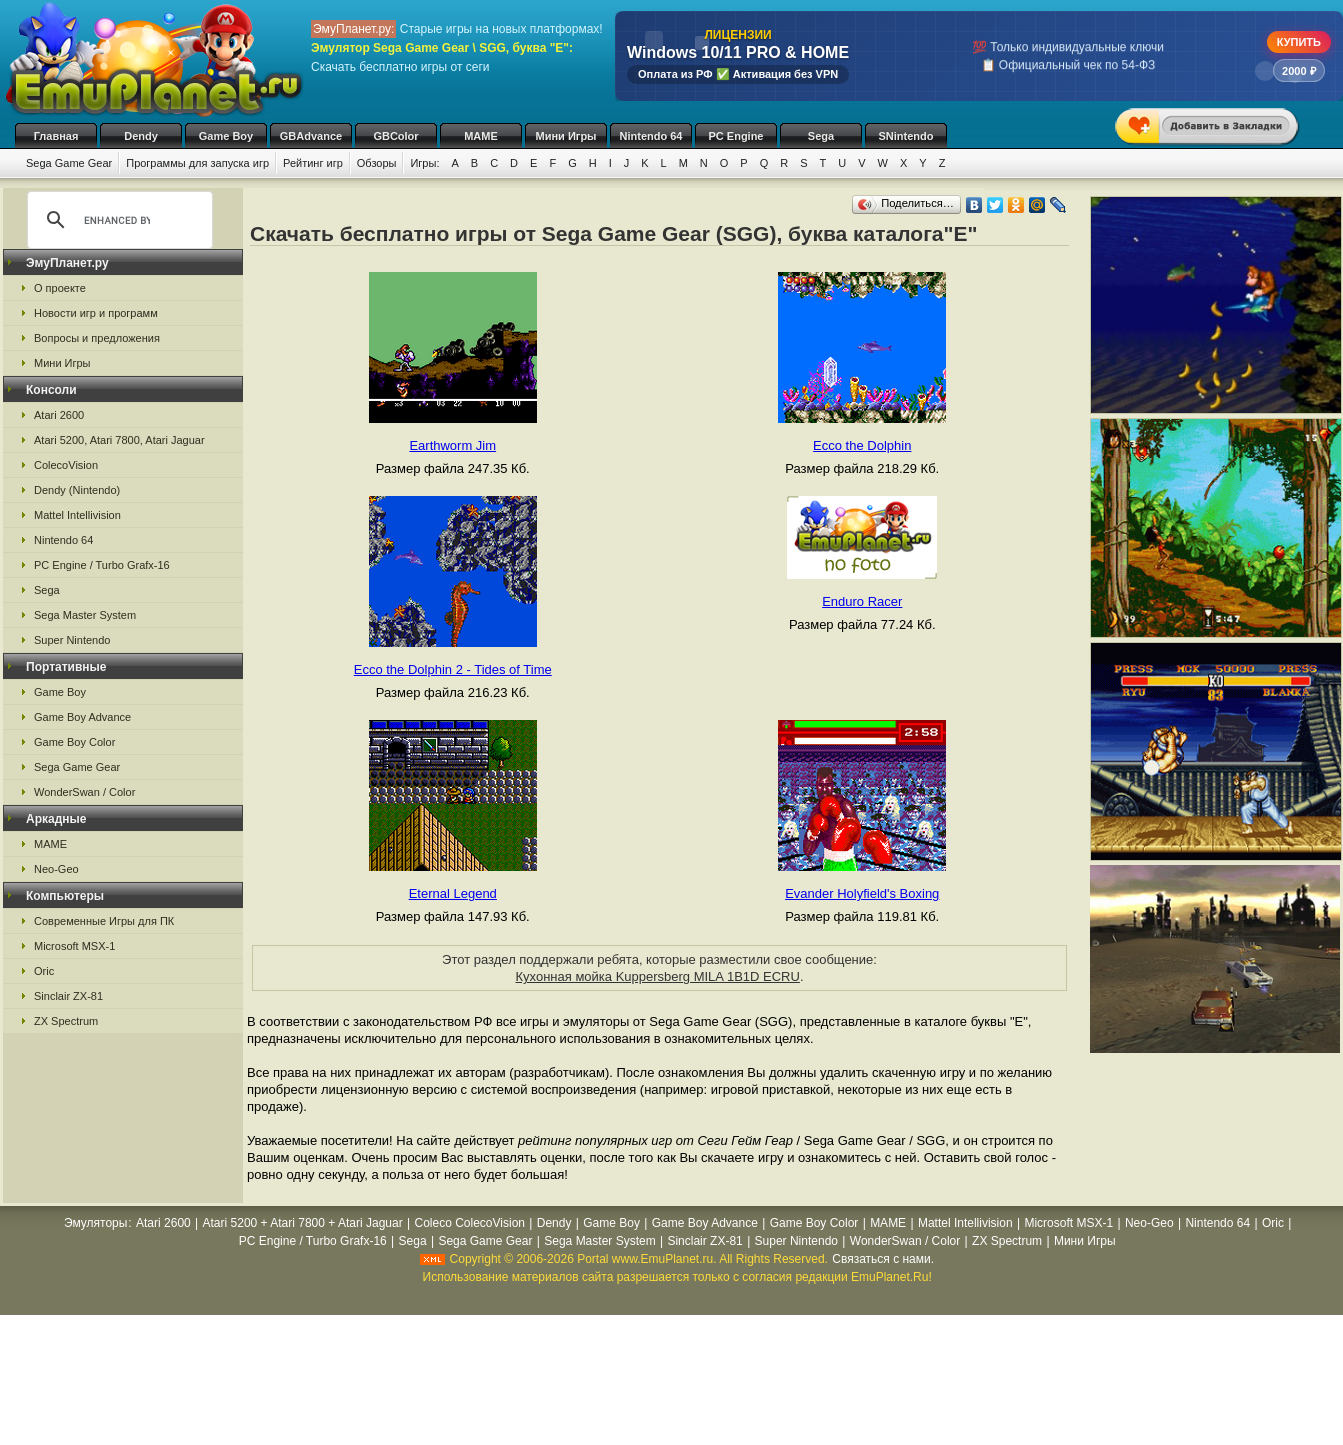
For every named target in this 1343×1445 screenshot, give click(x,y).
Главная (56, 136)
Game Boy (226, 136)
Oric (44, 971)
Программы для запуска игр (197, 163)
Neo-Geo (56, 869)
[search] (117, 220)
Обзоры (377, 163)
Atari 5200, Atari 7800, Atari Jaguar (119, 440)
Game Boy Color (74, 742)
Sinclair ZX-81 (68, 996)
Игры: (424, 163)
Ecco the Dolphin (862, 445)
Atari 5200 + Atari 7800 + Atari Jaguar (303, 1223)
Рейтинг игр (313, 163)
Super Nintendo (72, 640)
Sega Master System (85, 615)
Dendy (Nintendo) (77, 490)
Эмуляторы (95, 1223)
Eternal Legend (453, 893)
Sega (821, 136)
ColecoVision (66, 465)
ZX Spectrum (66, 1021)
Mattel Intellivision (77, 515)
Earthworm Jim (452, 445)
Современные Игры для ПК (104, 921)
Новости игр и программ (96, 313)
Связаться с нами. (883, 1259)
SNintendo (906, 136)
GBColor (395, 136)
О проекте (60, 288)
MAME (481, 136)
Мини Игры (566, 136)
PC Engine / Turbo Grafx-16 (102, 565)
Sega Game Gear (69, 163)
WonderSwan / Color (84, 792)
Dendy (141, 136)
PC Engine (735, 136)
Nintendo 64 (651, 136)
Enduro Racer (862, 601)
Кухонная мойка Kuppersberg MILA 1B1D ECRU (657, 976)
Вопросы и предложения (97, 338)
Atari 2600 (59, 415)
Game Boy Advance (82, 717)
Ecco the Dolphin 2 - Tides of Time (453, 669)
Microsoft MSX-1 (74, 946)
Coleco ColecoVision (469, 1223)
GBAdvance (311, 136)
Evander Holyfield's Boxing (862, 893)
